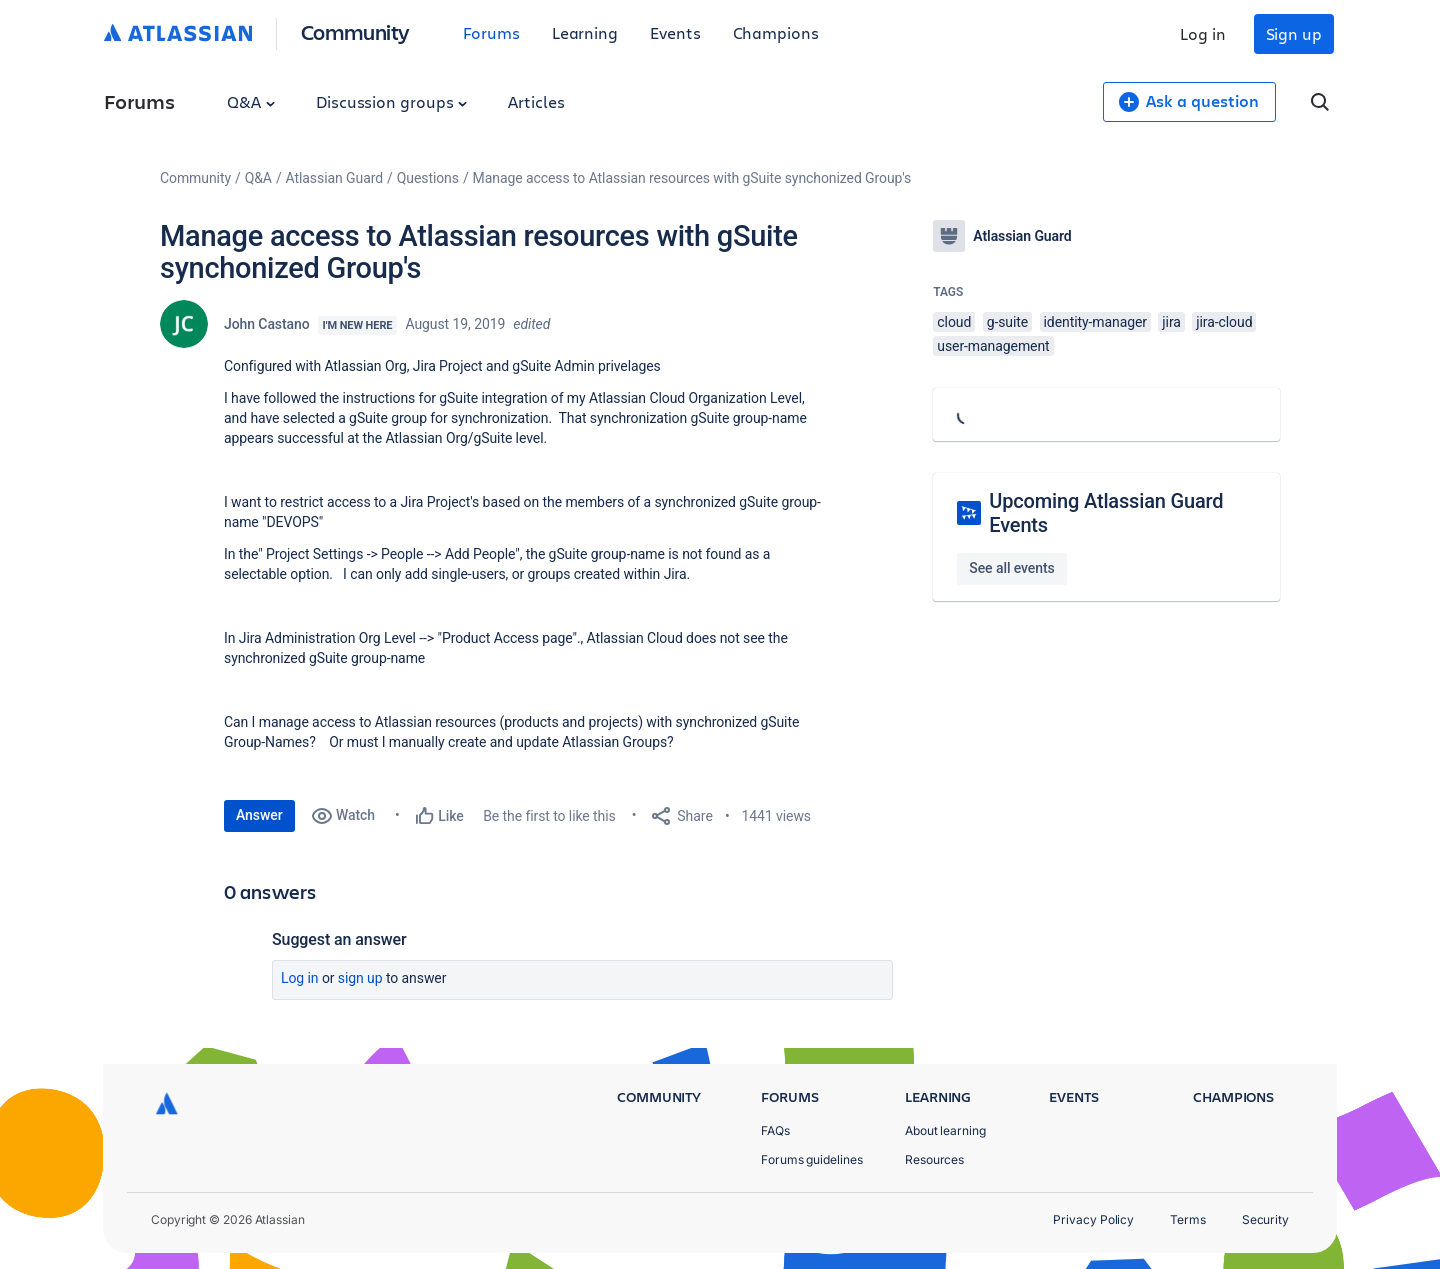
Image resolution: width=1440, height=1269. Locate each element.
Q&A (251, 101)
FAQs (775, 1130)
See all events (1011, 568)
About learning (945, 1130)
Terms (1188, 1219)
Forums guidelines (812, 1159)
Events (675, 32)
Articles (536, 101)
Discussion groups (392, 101)
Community (355, 31)
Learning (585, 32)
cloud (954, 322)
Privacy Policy (1093, 1219)
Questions (428, 178)
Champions (776, 32)
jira (1171, 322)
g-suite (1008, 322)
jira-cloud (1224, 322)
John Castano (267, 324)
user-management (993, 346)
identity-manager (1095, 322)
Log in (1203, 33)
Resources (934, 1159)
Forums (491, 32)
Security (1265, 1219)
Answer (259, 815)
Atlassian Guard (334, 178)
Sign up (1294, 33)
